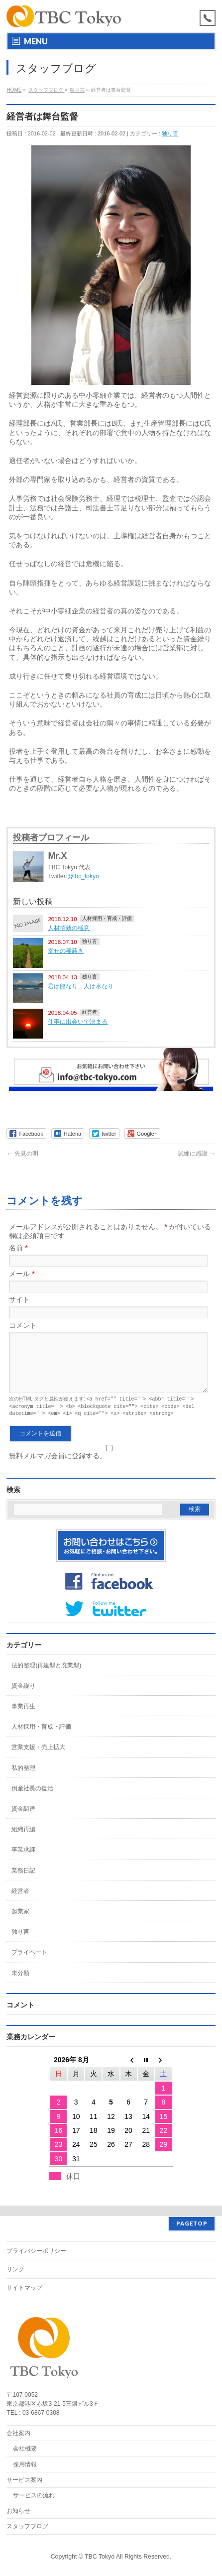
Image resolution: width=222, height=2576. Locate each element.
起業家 (20, 1921)
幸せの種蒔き (66, 950)
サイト (19, 1299)
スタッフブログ (27, 2526)
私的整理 (23, 1778)
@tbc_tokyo (83, 876)
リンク (15, 2269)
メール (21, 1274)
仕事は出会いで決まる (78, 1021)
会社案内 (18, 2433)
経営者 (89, 1012)
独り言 (170, 133)
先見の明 (22, 1153)
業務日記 (23, 1880)
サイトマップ (24, 2287)
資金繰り (23, 1696)
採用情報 (25, 2464)
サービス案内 (24, 2479)
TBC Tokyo (99, 2556)
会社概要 (25, 2448)
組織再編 (23, 1839)
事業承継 (23, 1860)
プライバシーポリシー (36, 2250)
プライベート (29, 1962)
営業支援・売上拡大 (38, 1757)
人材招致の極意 (69, 928)
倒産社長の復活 (32, 1798)
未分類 (20, 1983)
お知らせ (18, 2510)
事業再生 (23, 1716)
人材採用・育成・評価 (107, 918)
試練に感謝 (196, 1153)
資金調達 (23, 1819)
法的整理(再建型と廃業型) (46, 1675)
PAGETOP (192, 2223)
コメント (23, 1325)
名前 (18, 1248)
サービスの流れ (34, 2495)
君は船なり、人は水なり (80, 986)
